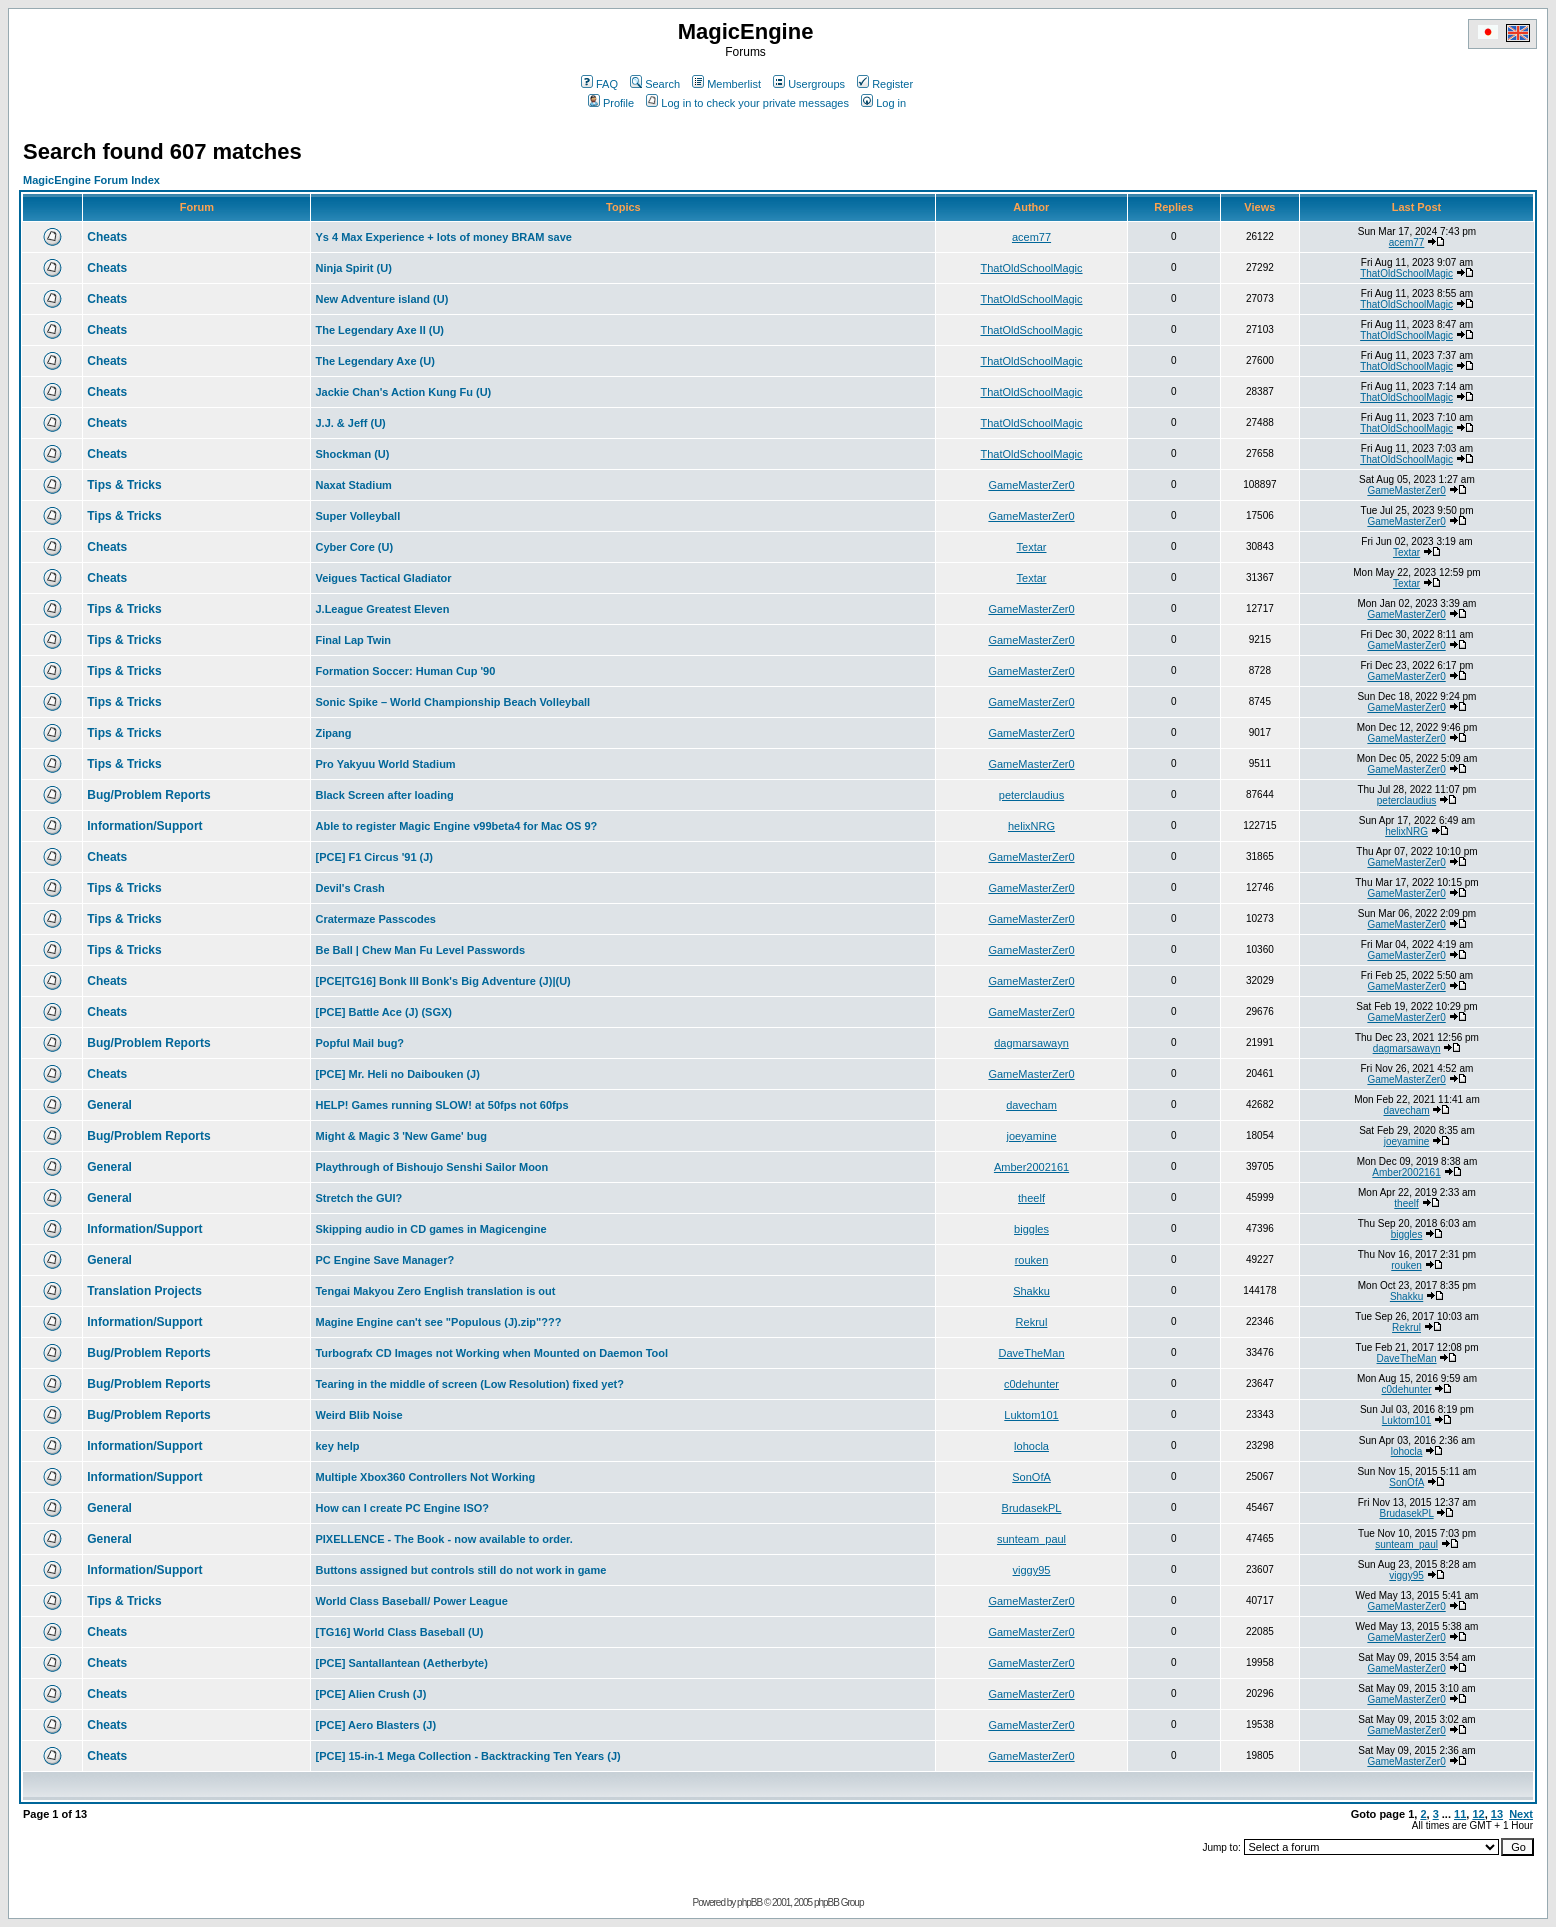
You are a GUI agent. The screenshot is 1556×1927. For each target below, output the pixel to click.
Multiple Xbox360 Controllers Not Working (425, 1477)
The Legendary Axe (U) (374, 361)
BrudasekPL (1032, 1508)
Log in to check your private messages (747, 103)
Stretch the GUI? (358, 1198)
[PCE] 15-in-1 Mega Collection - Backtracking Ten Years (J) (467, 1756)
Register (885, 84)
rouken (1032, 1260)
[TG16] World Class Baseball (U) (399, 1632)
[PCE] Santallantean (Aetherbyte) (401, 1663)
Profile (611, 103)
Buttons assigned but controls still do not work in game (460, 1570)
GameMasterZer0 (1031, 485)
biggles (1031, 1229)
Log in (883, 103)
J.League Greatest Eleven (382, 609)
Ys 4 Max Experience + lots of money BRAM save (443, 237)
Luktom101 (1031, 1415)
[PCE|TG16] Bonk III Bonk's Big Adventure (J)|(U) (442, 981)
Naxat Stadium (353, 485)
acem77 (1031, 237)
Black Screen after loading (384, 795)
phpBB (749, 1902)
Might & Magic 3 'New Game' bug (400, 1136)
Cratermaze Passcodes (375, 919)
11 (1460, 1814)
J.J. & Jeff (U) (350, 423)
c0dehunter (1031, 1384)
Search (655, 84)
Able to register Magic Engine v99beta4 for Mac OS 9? (456, 826)
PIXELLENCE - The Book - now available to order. (443, 1539)
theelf (1031, 1198)
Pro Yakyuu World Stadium (385, 764)
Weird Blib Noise (358, 1415)
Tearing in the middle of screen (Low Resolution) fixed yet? (469, 1384)
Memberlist (726, 84)
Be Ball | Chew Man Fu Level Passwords (420, 950)
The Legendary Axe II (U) (379, 330)
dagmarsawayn (1031, 1043)
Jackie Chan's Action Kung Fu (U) (403, 392)
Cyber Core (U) (354, 547)
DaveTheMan (1031, 1353)
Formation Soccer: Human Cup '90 (405, 671)
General (109, 1105)
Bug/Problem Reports (148, 795)
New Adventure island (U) (381, 299)
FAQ (599, 84)
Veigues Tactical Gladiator (383, 578)
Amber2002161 (1031, 1167)
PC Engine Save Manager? (384, 1260)
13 (1497, 1814)
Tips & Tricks (124, 485)
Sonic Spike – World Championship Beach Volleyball (452, 702)
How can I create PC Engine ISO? (402, 1508)
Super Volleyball (357, 516)
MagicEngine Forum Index (91, 180)
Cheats (107, 237)
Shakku (1031, 1291)
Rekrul (1032, 1322)
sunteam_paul (1031, 1539)
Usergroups (809, 84)
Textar (1032, 547)
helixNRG (1031, 826)
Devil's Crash (349, 888)
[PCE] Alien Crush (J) (370, 1694)
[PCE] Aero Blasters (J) (375, 1725)
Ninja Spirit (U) (353, 268)
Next (1521, 1814)
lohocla (1031, 1446)
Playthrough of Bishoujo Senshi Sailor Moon (431, 1167)
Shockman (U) (352, 454)
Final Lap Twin (353, 640)
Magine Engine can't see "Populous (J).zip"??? (438, 1322)
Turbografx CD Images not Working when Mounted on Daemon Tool (491, 1353)
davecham (1031, 1105)
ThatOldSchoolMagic (1031, 268)
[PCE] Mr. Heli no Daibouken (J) (397, 1074)
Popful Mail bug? (359, 1043)
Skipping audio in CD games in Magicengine (430, 1229)
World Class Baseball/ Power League (411, 1601)
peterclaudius (1031, 795)
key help (337, 1446)
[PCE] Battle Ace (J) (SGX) (383, 1012)
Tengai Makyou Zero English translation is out (435, 1291)
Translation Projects (144, 1291)
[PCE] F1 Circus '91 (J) (374, 857)
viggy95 (1032, 1570)
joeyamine (1031, 1136)
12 (1478, 1814)
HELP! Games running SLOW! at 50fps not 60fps (441, 1105)
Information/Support (144, 826)
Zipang (333, 733)
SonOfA (1031, 1477)
